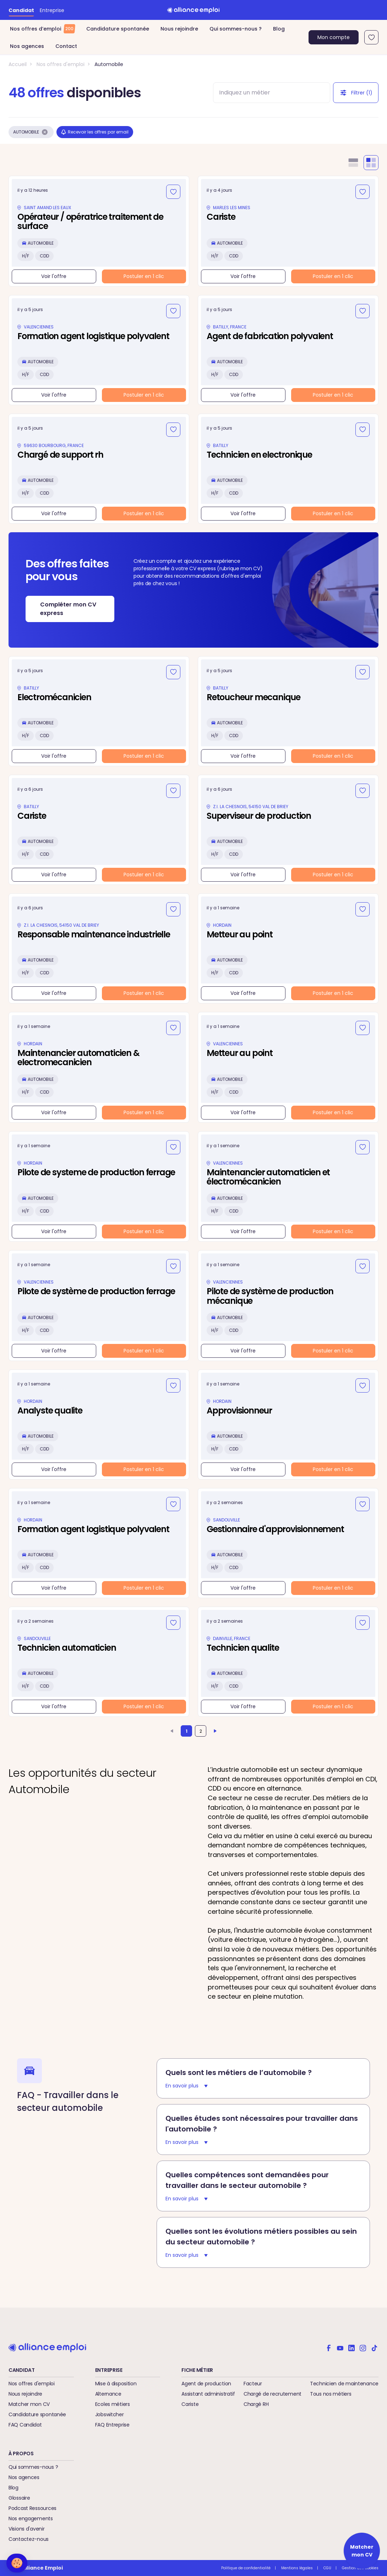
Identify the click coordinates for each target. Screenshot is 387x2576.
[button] (16, 2563)
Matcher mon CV (29, 2404)
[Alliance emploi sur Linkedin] (351, 2347)
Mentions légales (297, 2568)
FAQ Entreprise (112, 2424)
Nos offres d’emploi (42, 28)
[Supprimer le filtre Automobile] (44, 132)
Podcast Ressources (32, 2508)
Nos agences (27, 46)
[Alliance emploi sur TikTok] (374, 2347)
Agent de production (206, 2383)
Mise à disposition (116, 2383)
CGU (327, 2568)
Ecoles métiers (112, 2404)
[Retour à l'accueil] (193, 10)
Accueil (18, 64)
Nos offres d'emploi (61, 64)
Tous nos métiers (330, 2393)
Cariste (189, 2404)
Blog (279, 28)
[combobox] (265, 92)
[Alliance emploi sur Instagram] (363, 2347)
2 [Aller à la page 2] (201, 1731)
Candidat (21, 10)
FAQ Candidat (25, 2424)
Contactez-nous (29, 2539)
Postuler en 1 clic (144, 276)
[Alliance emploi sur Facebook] (329, 2347)
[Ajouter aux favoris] (173, 192)
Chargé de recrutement (272, 2393)
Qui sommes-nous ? (235, 28)
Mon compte (333, 37)
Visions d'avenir (27, 2528)
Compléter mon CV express (68, 608)
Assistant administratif (208, 2393)
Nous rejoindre (179, 28)
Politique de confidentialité (246, 2568)
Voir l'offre (53, 276)
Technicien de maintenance (344, 2383)
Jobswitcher (109, 2414)
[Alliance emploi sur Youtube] (340, 2347)
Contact (66, 46)
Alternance (108, 2393)
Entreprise (52, 10)
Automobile (108, 64)
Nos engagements (31, 2518)
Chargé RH (256, 2404)
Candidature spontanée (117, 28)
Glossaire (19, 2497)
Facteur (253, 2383)
